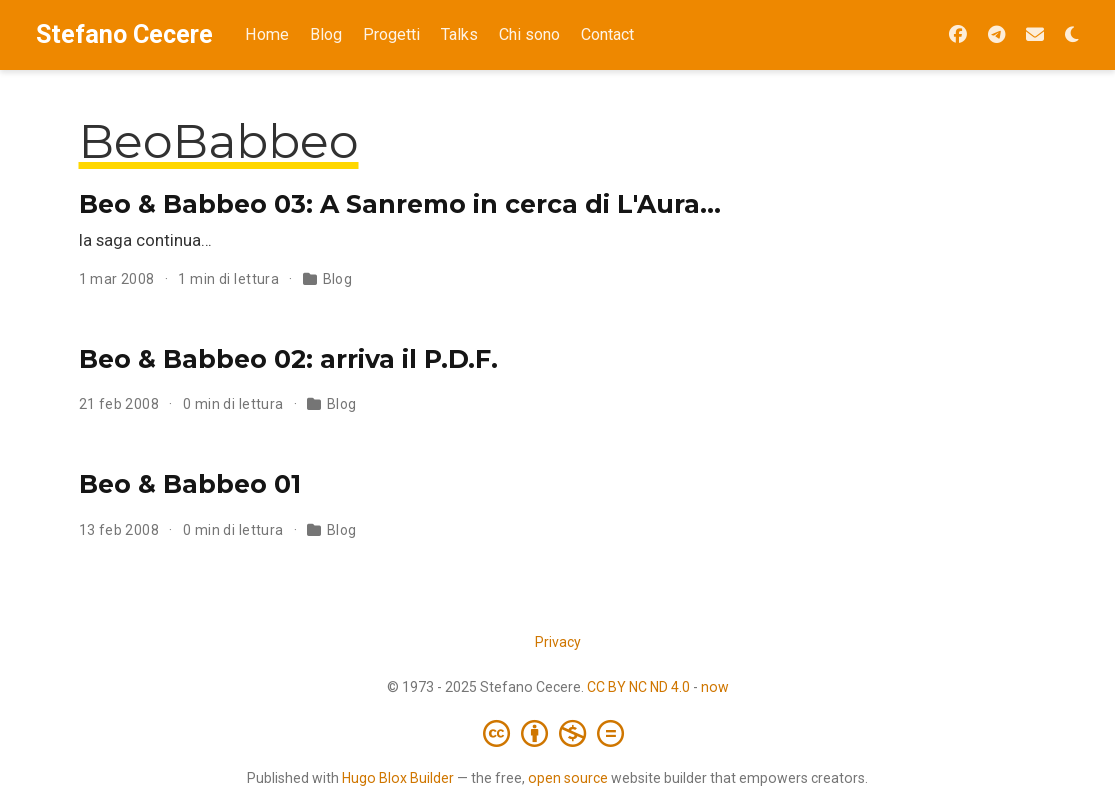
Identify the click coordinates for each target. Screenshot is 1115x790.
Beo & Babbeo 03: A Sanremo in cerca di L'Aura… (400, 204)
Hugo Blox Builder (398, 778)
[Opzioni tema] (1072, 35)
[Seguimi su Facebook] (958, 35)
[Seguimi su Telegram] (996, 35)
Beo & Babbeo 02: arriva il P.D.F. (288, 359)
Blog (338, 279)
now (715, 687)
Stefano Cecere (124, 34)
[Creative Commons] (557, 733)
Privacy (558, 642)
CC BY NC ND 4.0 (638, 687)
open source (568, 778)
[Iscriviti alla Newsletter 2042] (1035, 35)
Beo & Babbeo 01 (190, 484)
